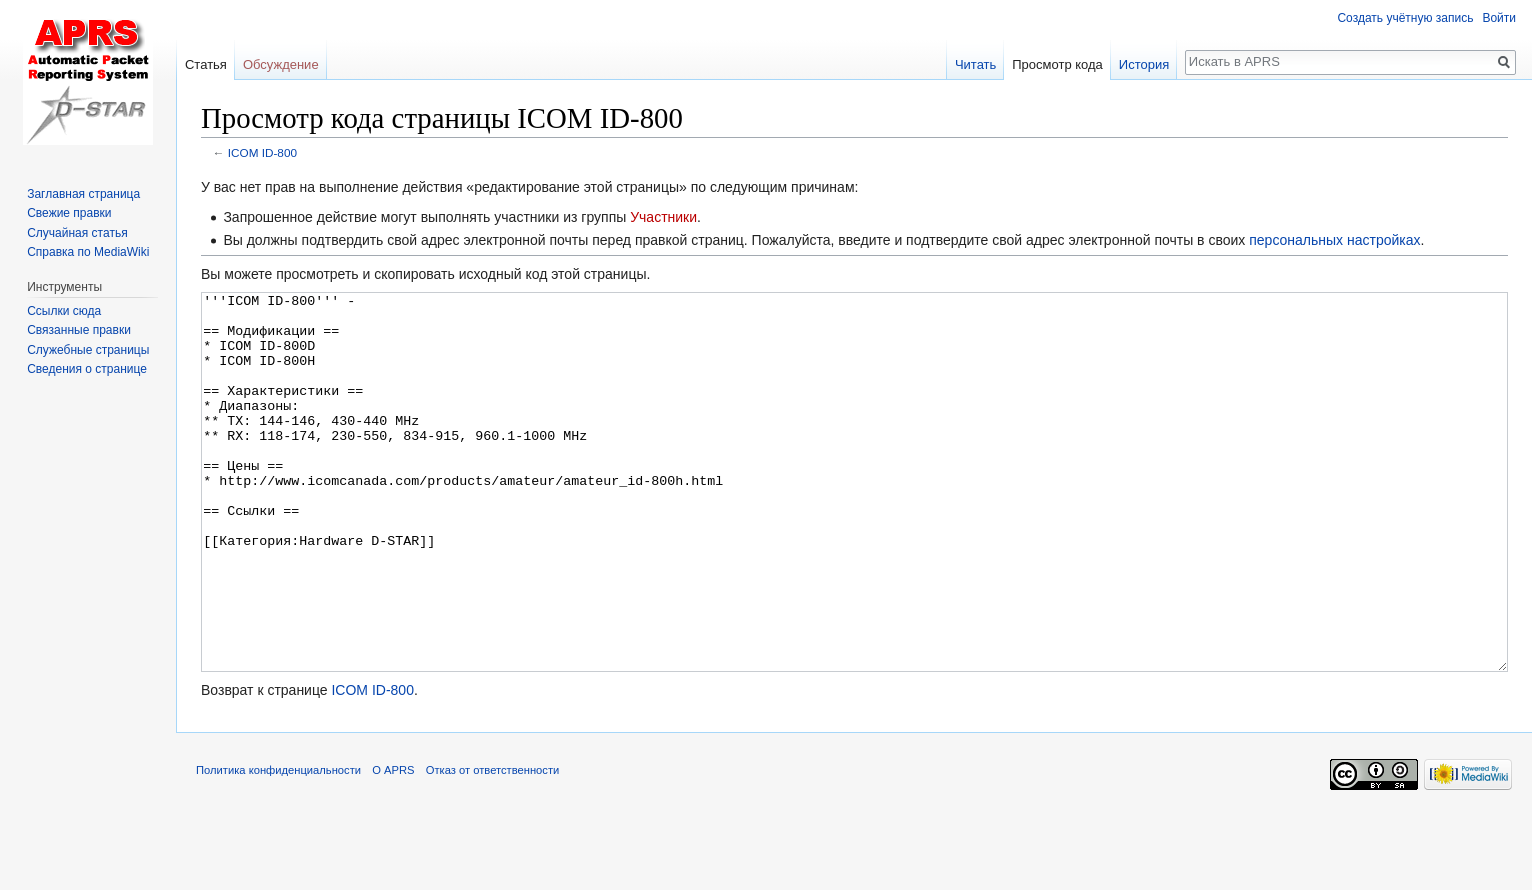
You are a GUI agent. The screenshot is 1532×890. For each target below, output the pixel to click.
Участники (663, 217)
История (1144, 64)
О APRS (393, 845)
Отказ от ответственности (493, 845)
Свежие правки (69, 213)
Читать (975, 64)
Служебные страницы (88, 350)
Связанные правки (79, 330)
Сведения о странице (87, 369)
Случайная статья (77, 233)
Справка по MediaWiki (88, 252)
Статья (206, 64)
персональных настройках (1334, 240)
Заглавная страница (83, 194)
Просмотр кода (1057, 64)
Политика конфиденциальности (278, 845)
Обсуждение (281, 64)
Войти (1499, 18)
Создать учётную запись (1405, 18)
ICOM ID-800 (262, 152)
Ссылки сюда (64, 311)
